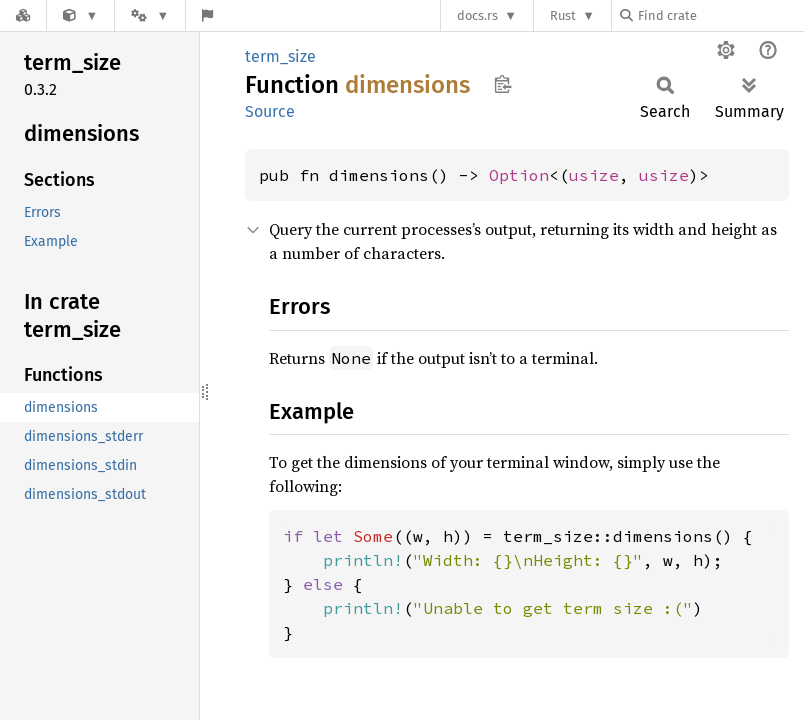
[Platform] (150, 15)
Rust (563, 15)
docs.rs (477, 15)
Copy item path (502, 84)
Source (270, 111)
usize (594, 175)
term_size (280, 56)
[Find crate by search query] (720, 15)
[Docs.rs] (23, 15)
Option (519, 175)
